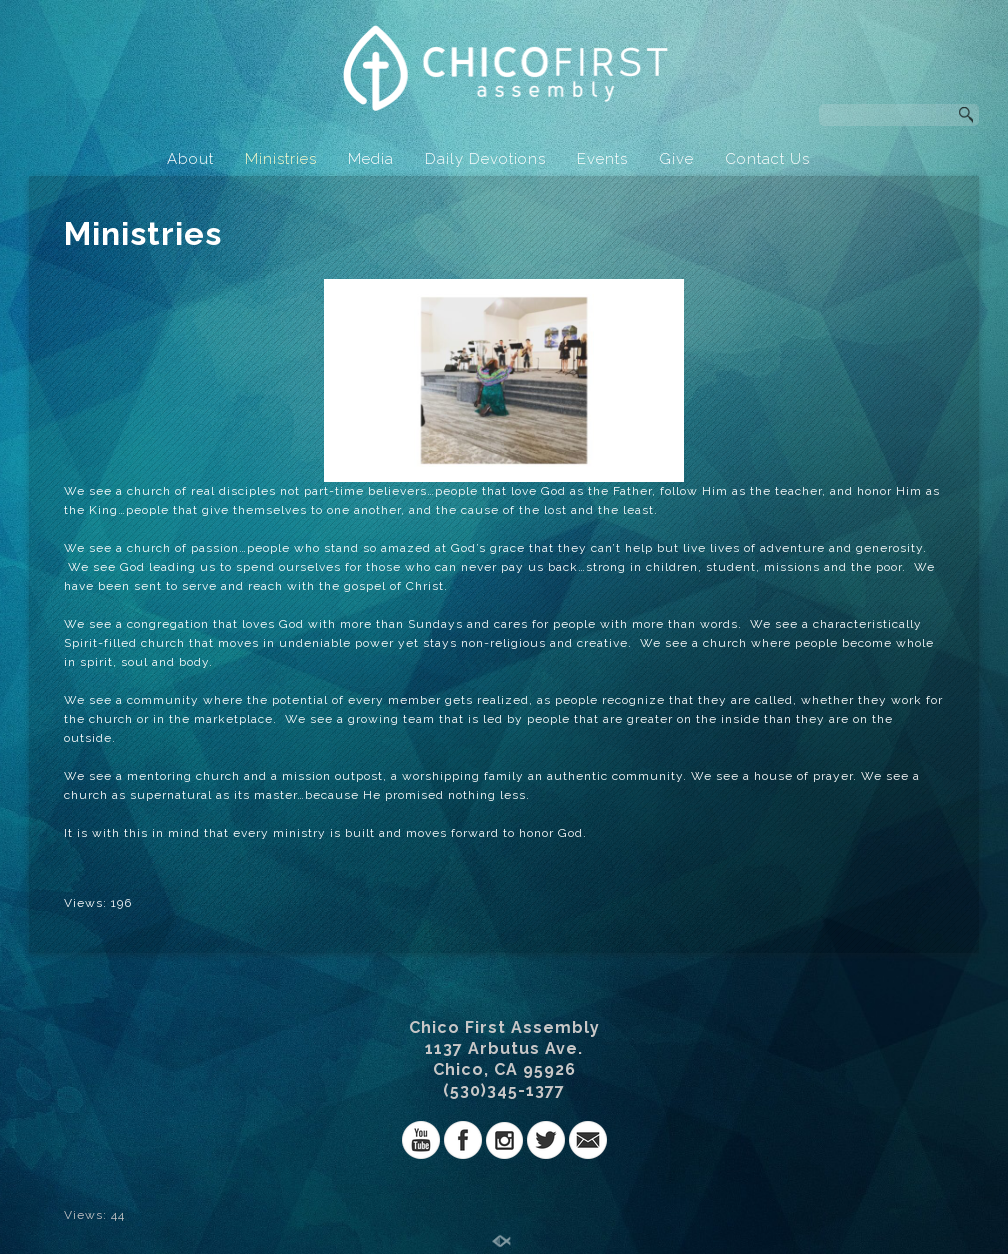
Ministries (281, 159)
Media (371, 159)
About (190, 159)
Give (676, 159)
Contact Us (767, 159)
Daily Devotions (485, 159)
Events (602, 159)
